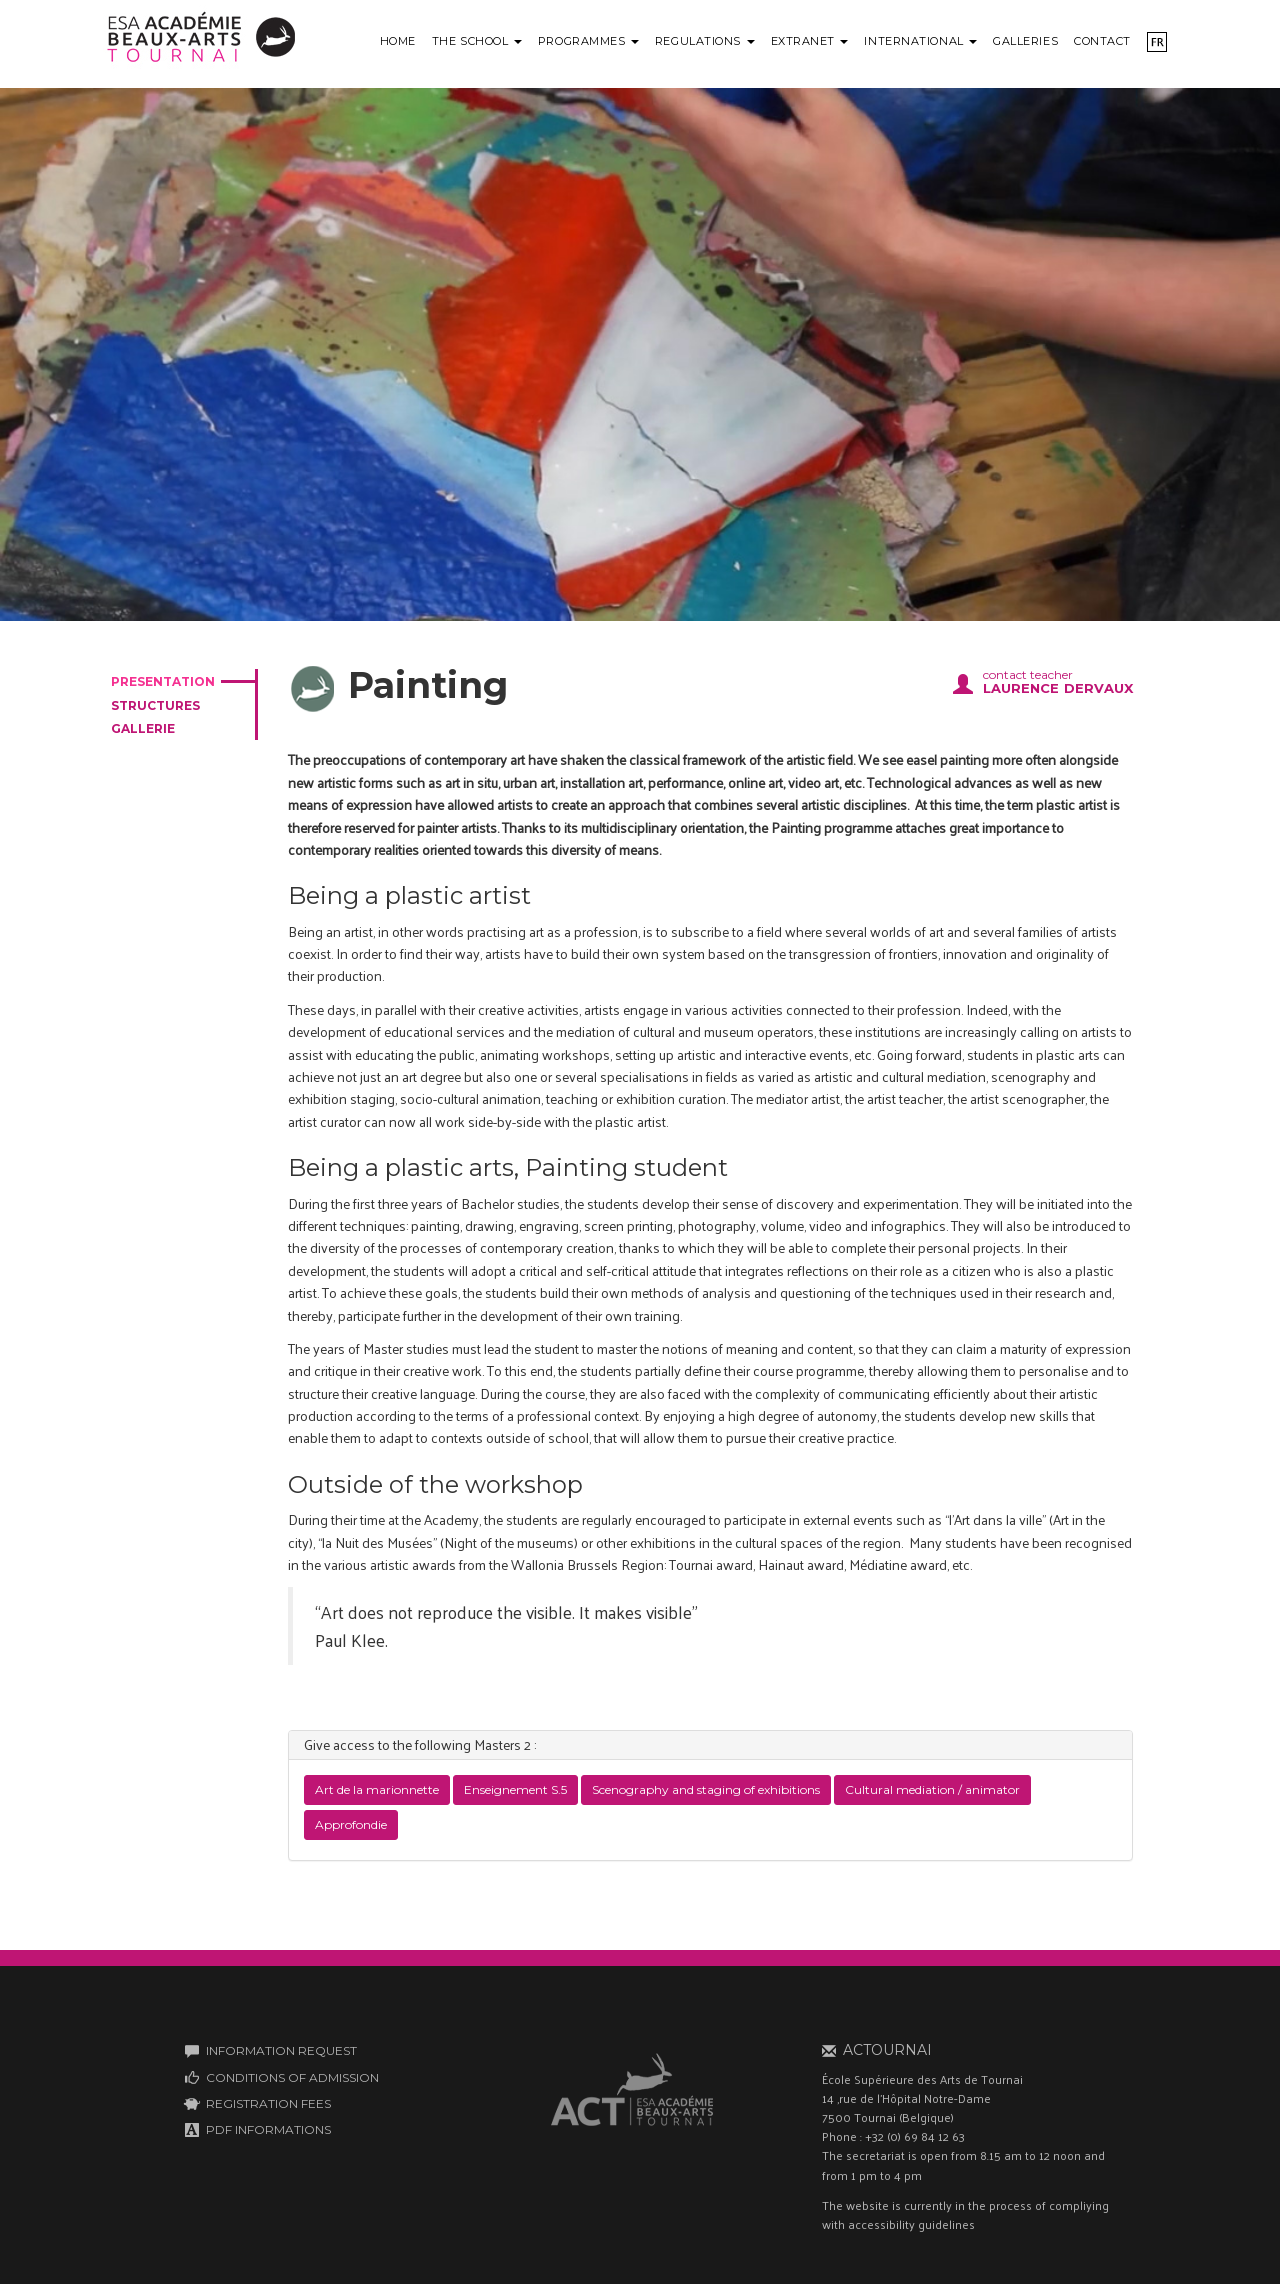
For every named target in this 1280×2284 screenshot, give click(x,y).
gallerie (143, 728)
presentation (163, 681)
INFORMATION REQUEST (281, 2050)
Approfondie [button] (351, 1824)
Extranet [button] (810, 41)
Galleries (1025, 41)
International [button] (920, 41)
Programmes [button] (588, 41)
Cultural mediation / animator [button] (932, 1789)
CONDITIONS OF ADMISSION (292, 2077)
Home (398, 41)
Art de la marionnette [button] (377, 1789)
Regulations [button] (705, 41)
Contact (1102, 41)
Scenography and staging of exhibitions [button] (706, 1789)
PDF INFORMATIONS (268, 2129)
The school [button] (477, 41)
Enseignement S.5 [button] (515, 1789)
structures (155, 705)
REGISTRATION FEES (268, 2103)
